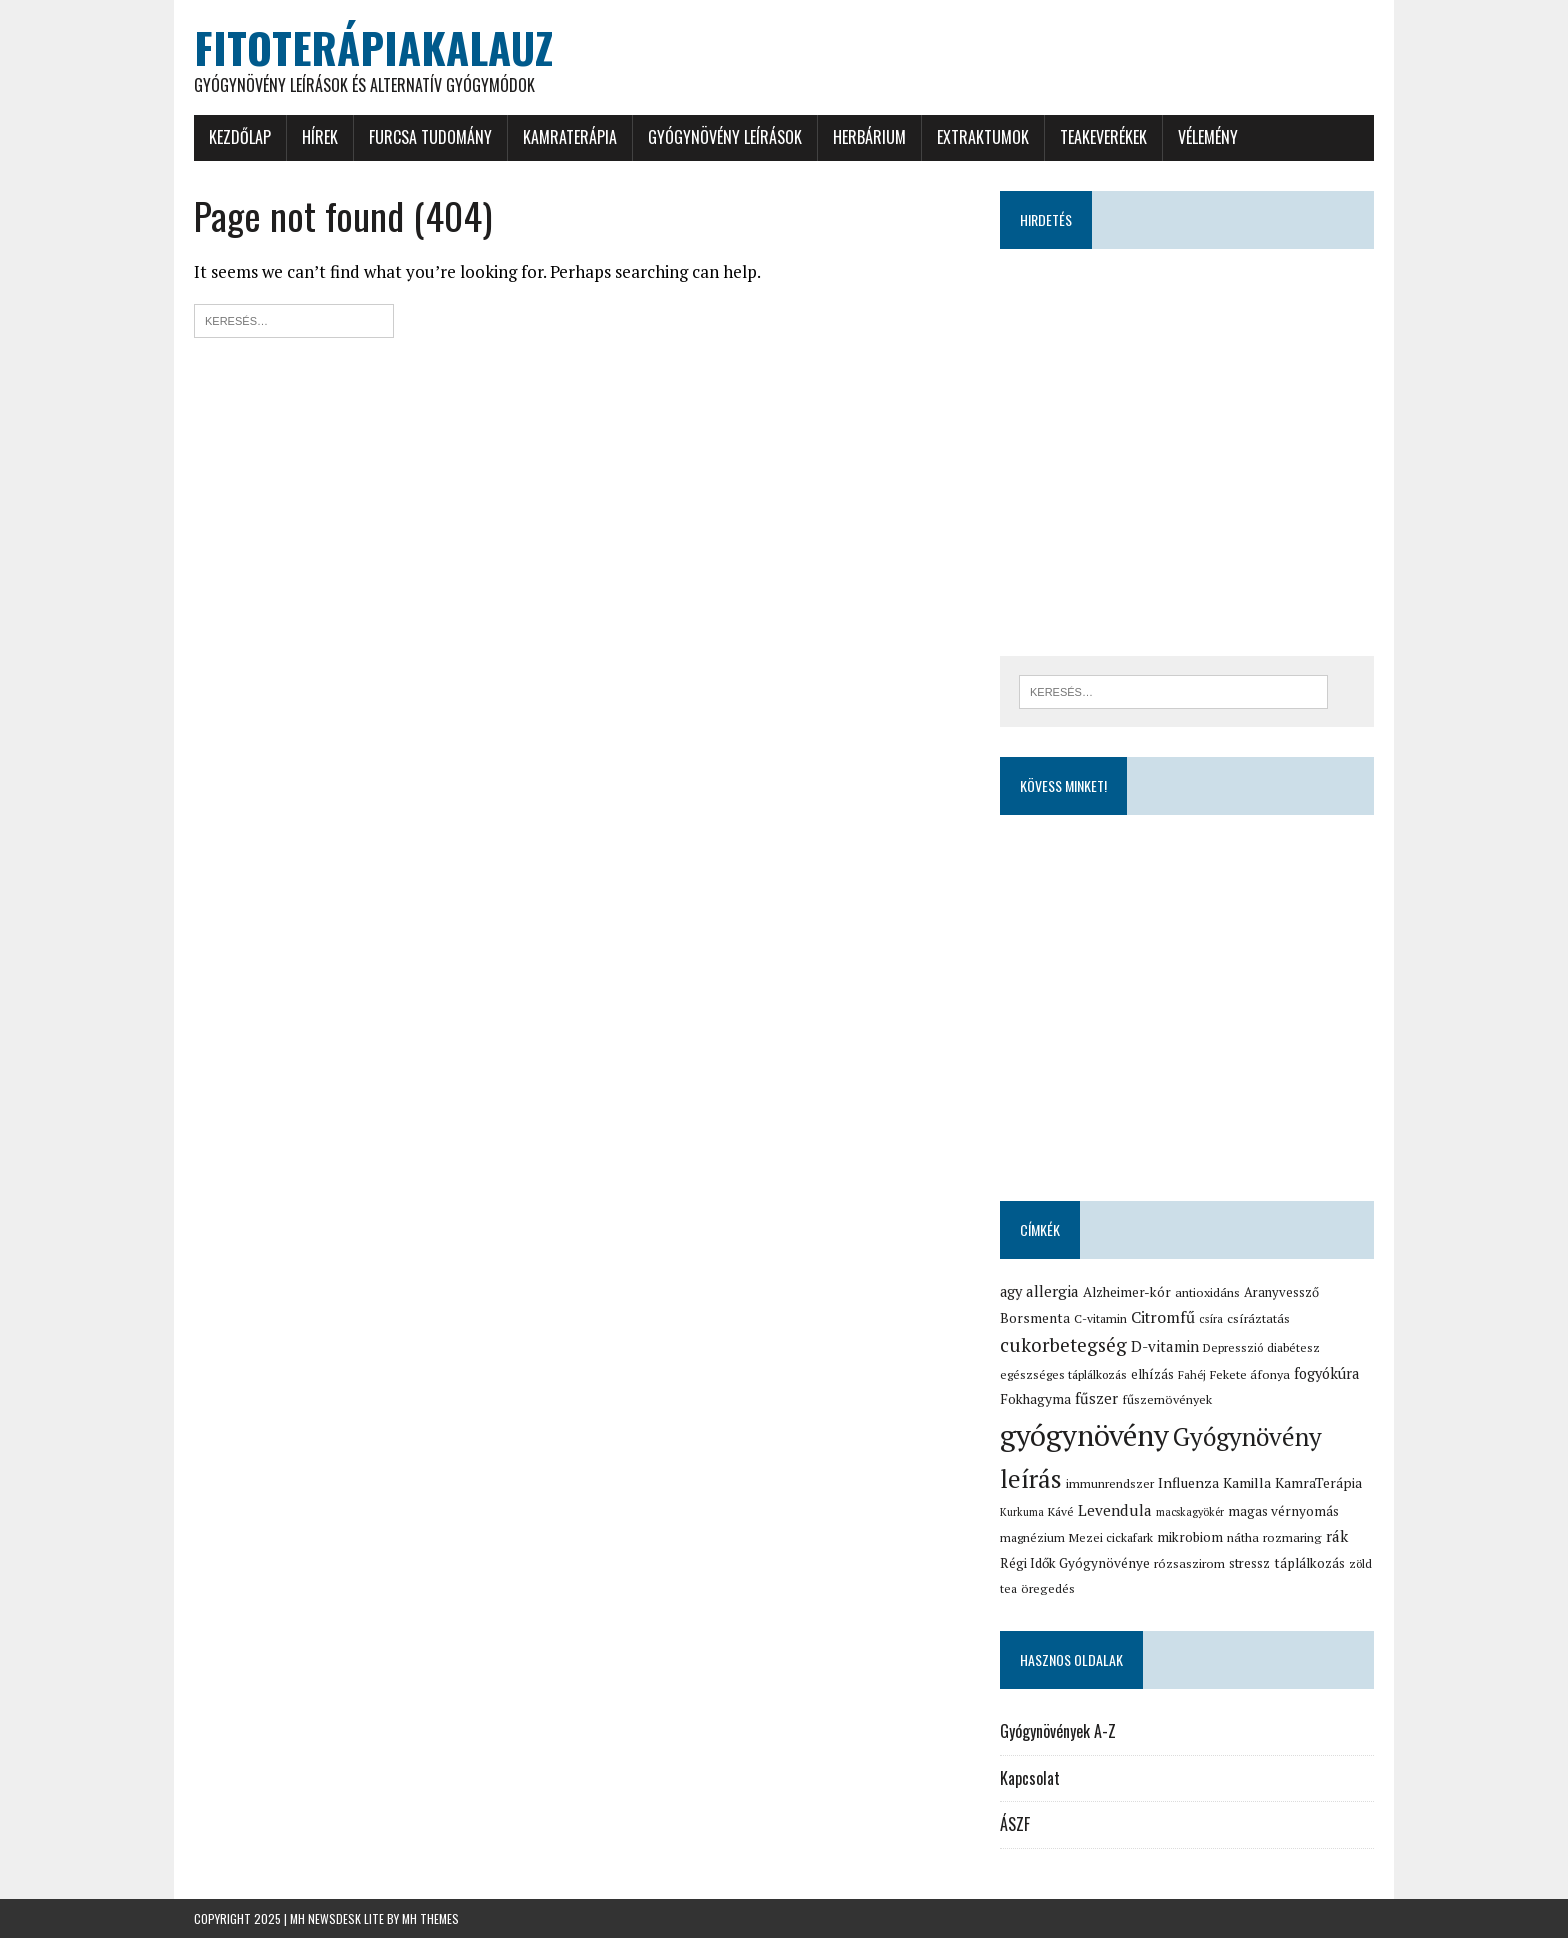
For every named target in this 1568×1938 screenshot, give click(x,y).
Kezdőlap (240, 137)
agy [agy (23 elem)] (1011, 1291)
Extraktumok (983, 137)
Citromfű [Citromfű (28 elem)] (1163, 1317)
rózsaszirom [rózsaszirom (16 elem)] (1189, 1563)
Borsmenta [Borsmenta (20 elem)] (1035, 1318)
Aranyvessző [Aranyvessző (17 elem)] (1281, 1292)
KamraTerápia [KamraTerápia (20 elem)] (1318, 1483)
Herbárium (869, 137)
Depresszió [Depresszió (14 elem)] (1233, 1347)
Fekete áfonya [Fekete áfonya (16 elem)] (1250, 1374)
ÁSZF (1015, 1824)
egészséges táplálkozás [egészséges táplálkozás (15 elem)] (1063, 1374)
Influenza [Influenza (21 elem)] (1188, 1482)
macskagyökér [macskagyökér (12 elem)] (1190, 1512)
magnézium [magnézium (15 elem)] (1032, 1537)
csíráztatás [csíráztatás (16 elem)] (1258, 1318)
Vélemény (1208, 137)
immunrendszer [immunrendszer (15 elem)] (1110, 1483)
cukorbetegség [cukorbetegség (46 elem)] (1063, 1344)
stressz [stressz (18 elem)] (1249, 1563)
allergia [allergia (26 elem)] (1052, 1291)
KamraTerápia (570, 137)
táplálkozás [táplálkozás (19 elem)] (1309, 1563)
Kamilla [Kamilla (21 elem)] (1247, 1482)
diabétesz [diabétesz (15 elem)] (1293, 1347)
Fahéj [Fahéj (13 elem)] (1192, 1374)
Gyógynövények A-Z (1058, 1731)
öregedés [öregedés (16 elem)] (1048, 1588)
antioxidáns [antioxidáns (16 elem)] (1207, 1292)
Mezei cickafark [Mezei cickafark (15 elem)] (1111, 1537)
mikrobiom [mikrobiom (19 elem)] (1190, 1537)
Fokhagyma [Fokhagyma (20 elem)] (1035, 1399)
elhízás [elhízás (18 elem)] (1152, 1374)
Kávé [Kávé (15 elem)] (1061, 1511)
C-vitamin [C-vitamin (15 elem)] (1100, 1318)
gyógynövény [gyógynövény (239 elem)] (1084, 1435)
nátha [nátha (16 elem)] (1243, 1537)
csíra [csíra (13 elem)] (1211, 1318)
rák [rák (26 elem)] (1337, 1536)
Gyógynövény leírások (725, 137)
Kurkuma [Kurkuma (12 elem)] (1022, 1512)
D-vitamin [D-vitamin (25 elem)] (1165, 1346)
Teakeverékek (1103, 137)
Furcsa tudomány (430, 137)
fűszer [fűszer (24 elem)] (1096, 1398)
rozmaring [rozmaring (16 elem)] (1292, 1537)
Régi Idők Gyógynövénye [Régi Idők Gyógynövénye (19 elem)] (1075, 1563)
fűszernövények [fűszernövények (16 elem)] (1167, 1399)
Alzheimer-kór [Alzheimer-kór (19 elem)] (1127, 1292)
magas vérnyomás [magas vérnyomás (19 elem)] (1283, 1511)
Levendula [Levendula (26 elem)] (1115, 1510)
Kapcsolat (1030, 1778)
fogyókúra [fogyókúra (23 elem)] (1326, 1373)
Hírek (320, 137)
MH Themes (430, 1918)
